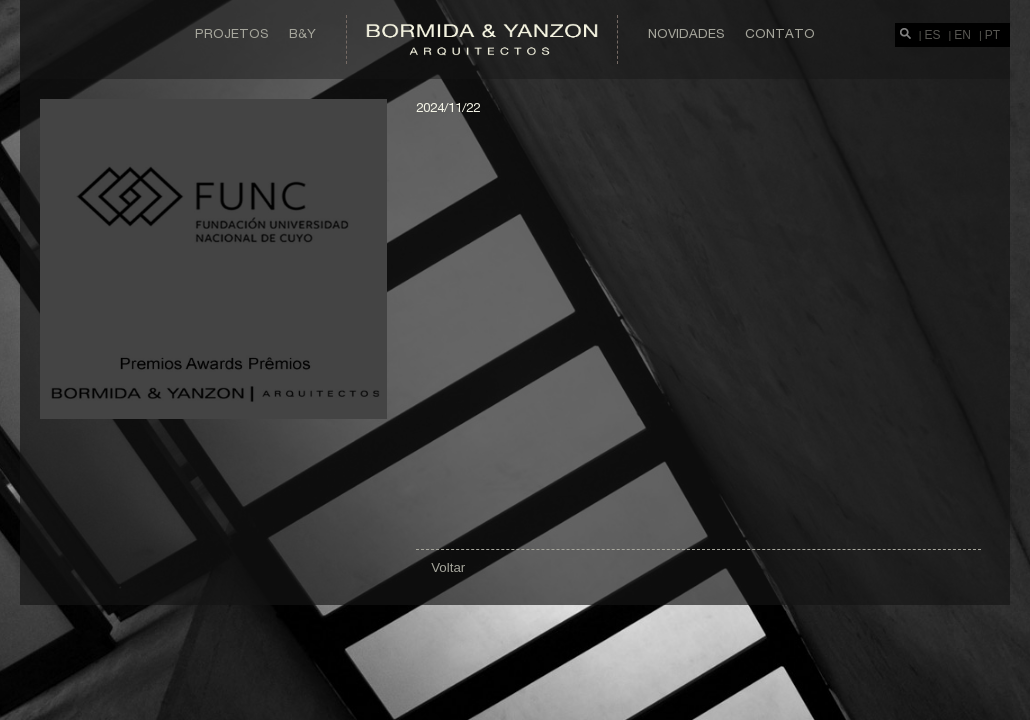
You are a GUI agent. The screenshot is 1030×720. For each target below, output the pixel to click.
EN (962, 35)
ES (933, 35)
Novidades (686, 33)
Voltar (448, 567)
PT (992, 35)
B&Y (302, 33)
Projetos (232, 33)
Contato (780, 33)
